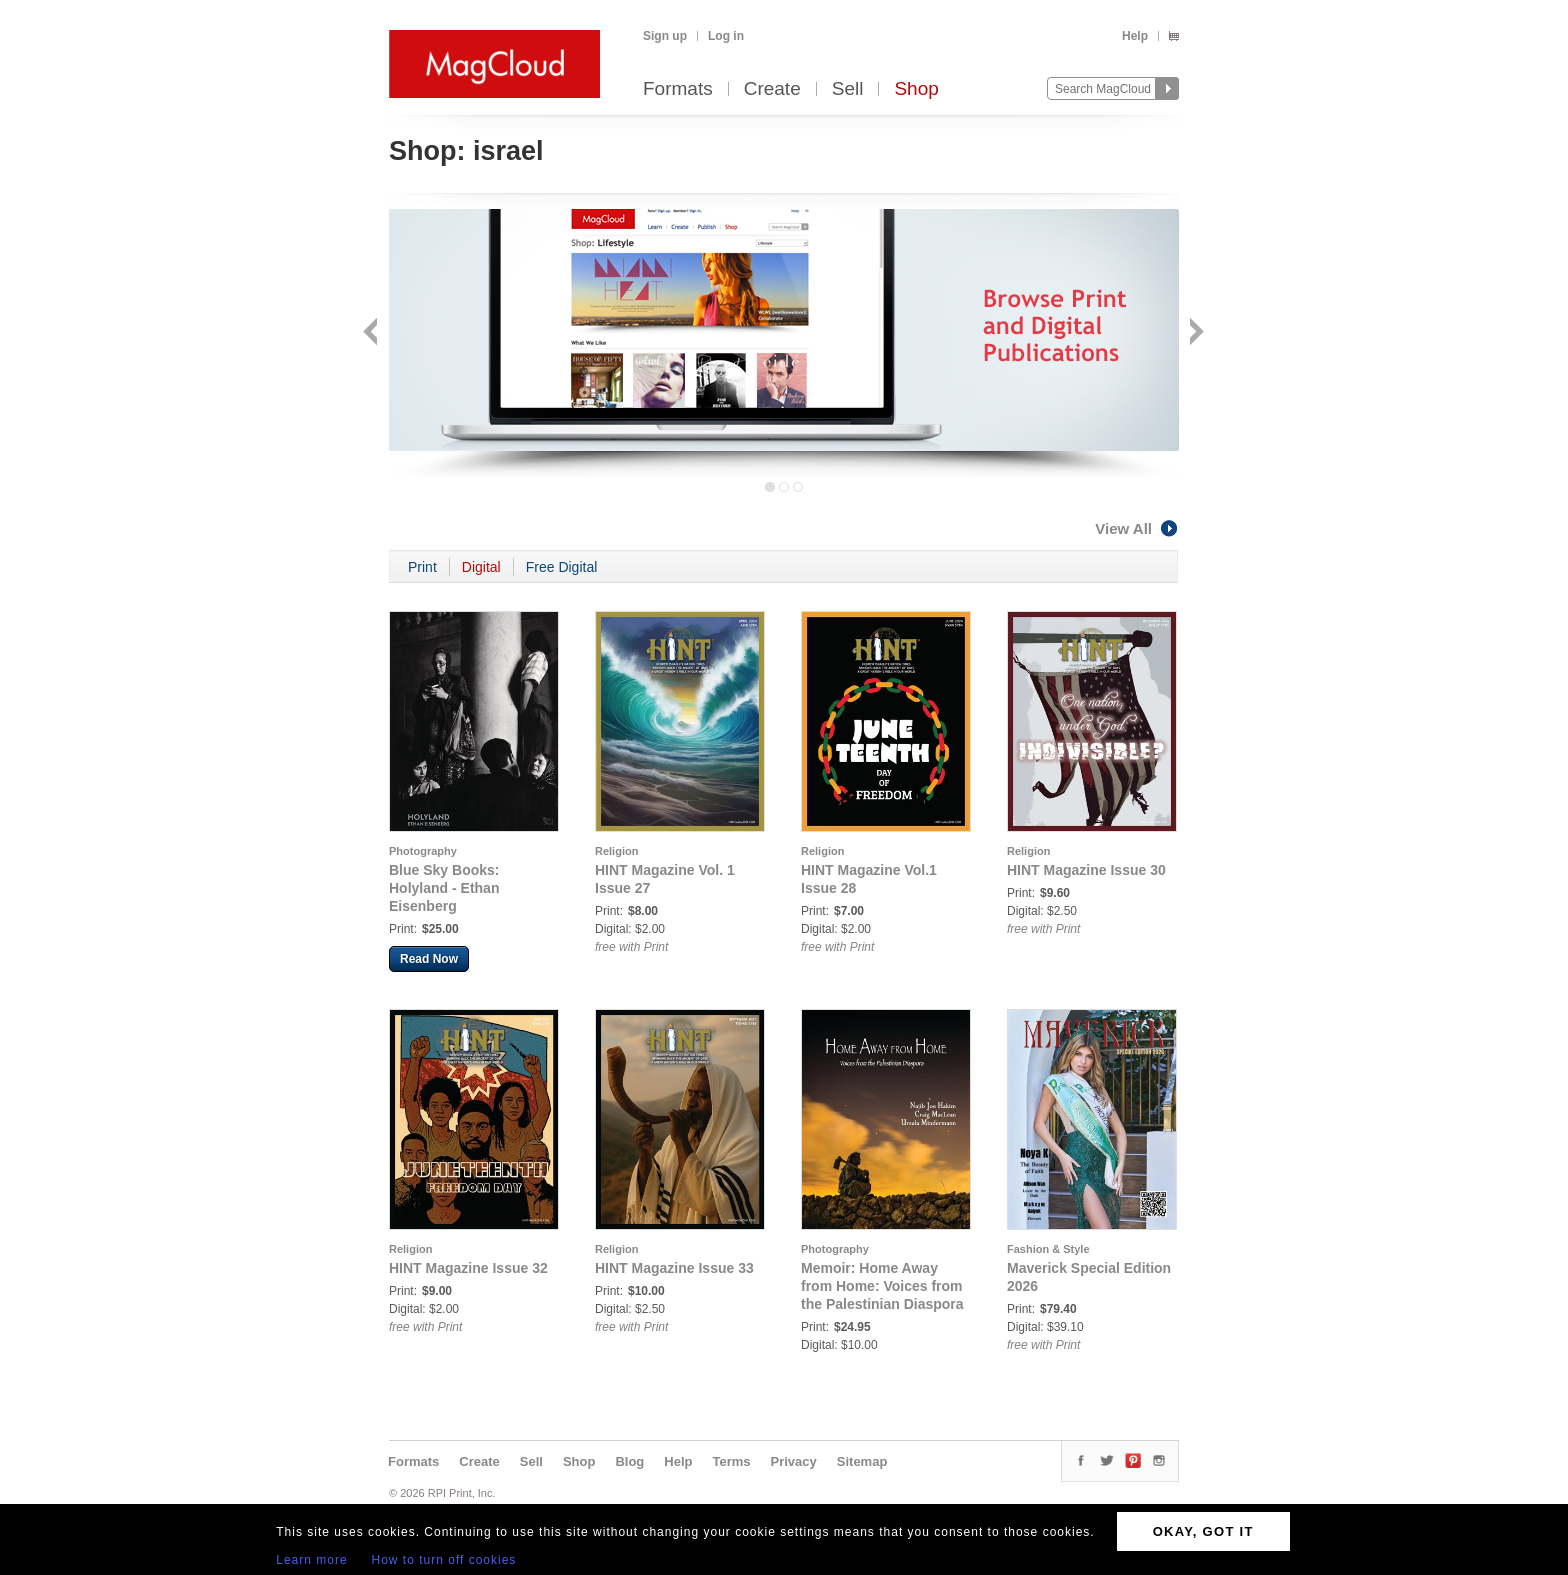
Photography (423, 851)
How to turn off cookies (444, 1560)
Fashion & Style (1048, 1249)
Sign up (665, 36)
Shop (916, 89)
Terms (731, 1461)
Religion (616, 851)
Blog (629, 1461)
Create (772, 89)
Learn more (311, 1560)
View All (1137, 528)
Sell (848, 89)
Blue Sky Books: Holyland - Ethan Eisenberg (444, 888)
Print (422, 567)
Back (372, 333)
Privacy (794, 1461)
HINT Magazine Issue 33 (674, 1268)
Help (1135, 36)
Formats (678, 89)
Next (1194, 333)
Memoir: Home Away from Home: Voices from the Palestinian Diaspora (882, 1286)
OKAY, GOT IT (1203, 1531)
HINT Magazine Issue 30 (1086, 870)
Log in (726, 36)
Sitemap (862, 1461)
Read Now (429, 959)
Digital (481, 567)
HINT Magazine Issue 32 (468, 1268)
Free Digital (562, 567)
